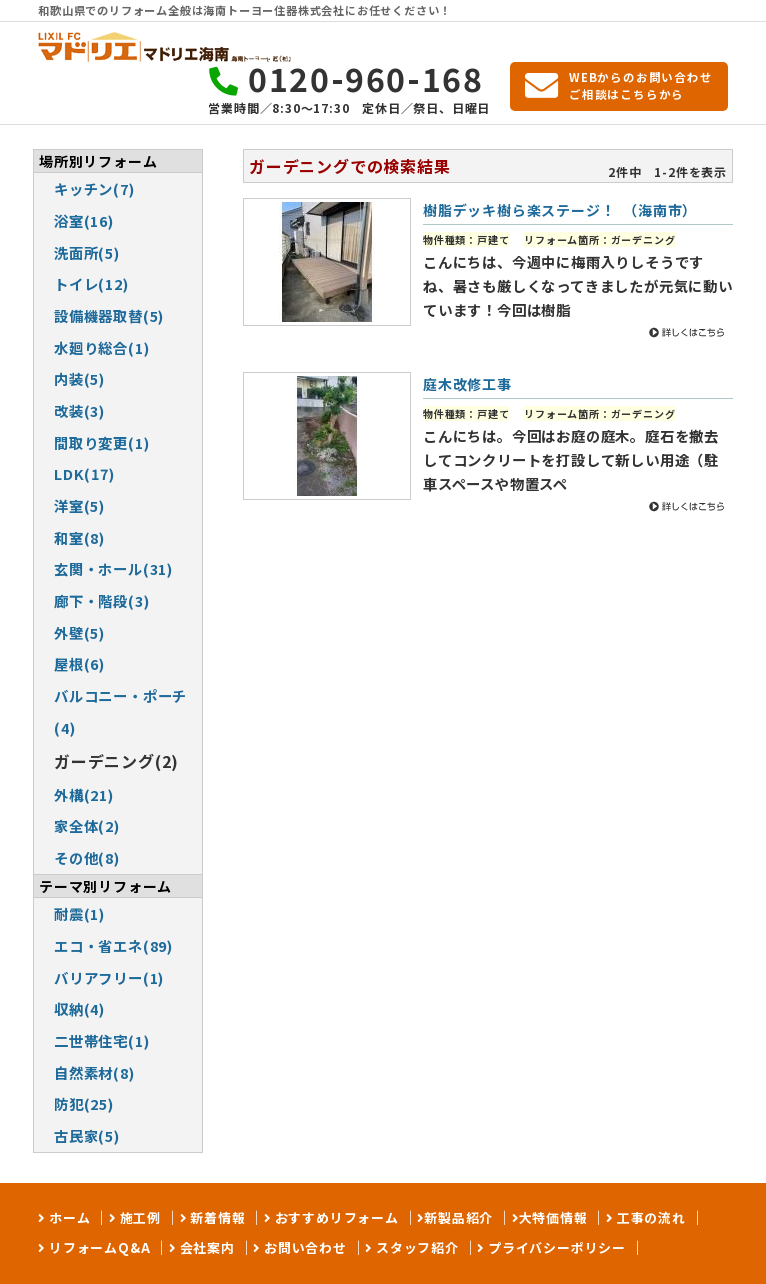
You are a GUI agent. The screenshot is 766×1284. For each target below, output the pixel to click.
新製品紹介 (458, 1217)
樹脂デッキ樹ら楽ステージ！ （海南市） (560, 210)
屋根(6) (79, 663)
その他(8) (87, 857)
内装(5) (79, 378)
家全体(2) (87, 825)
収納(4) (79, 1008)
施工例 (138, 1217)
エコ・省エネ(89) (113, 945)
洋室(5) (79, 505)
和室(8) (79, 537)
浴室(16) (84, 220)
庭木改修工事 (467, 384)
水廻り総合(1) (101, 347)
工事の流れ (649, 1217)
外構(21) (84, 794)
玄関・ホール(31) (113, 568)
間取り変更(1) (101, 442)
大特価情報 (553, 1217)
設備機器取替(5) (109, 315)
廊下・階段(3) (101, 600)
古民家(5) (87, 1135)
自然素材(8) (94, 1072)
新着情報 (215, 1217)
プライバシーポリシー (555, 1247)
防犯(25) (84, 1103)
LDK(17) (84, 473)
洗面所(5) (87, 252)
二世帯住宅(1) (101, 1040)
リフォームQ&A (97, 1247)
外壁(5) (79, 632)
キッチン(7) (94, 188)
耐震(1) (79, 913)
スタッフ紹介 (415, 1247)
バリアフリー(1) (109, 977)
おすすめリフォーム (335, 1217)
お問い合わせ (303, 1247)
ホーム (67, 1217)
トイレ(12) (91, 283)
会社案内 (205, 1247)
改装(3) (79, 410)
